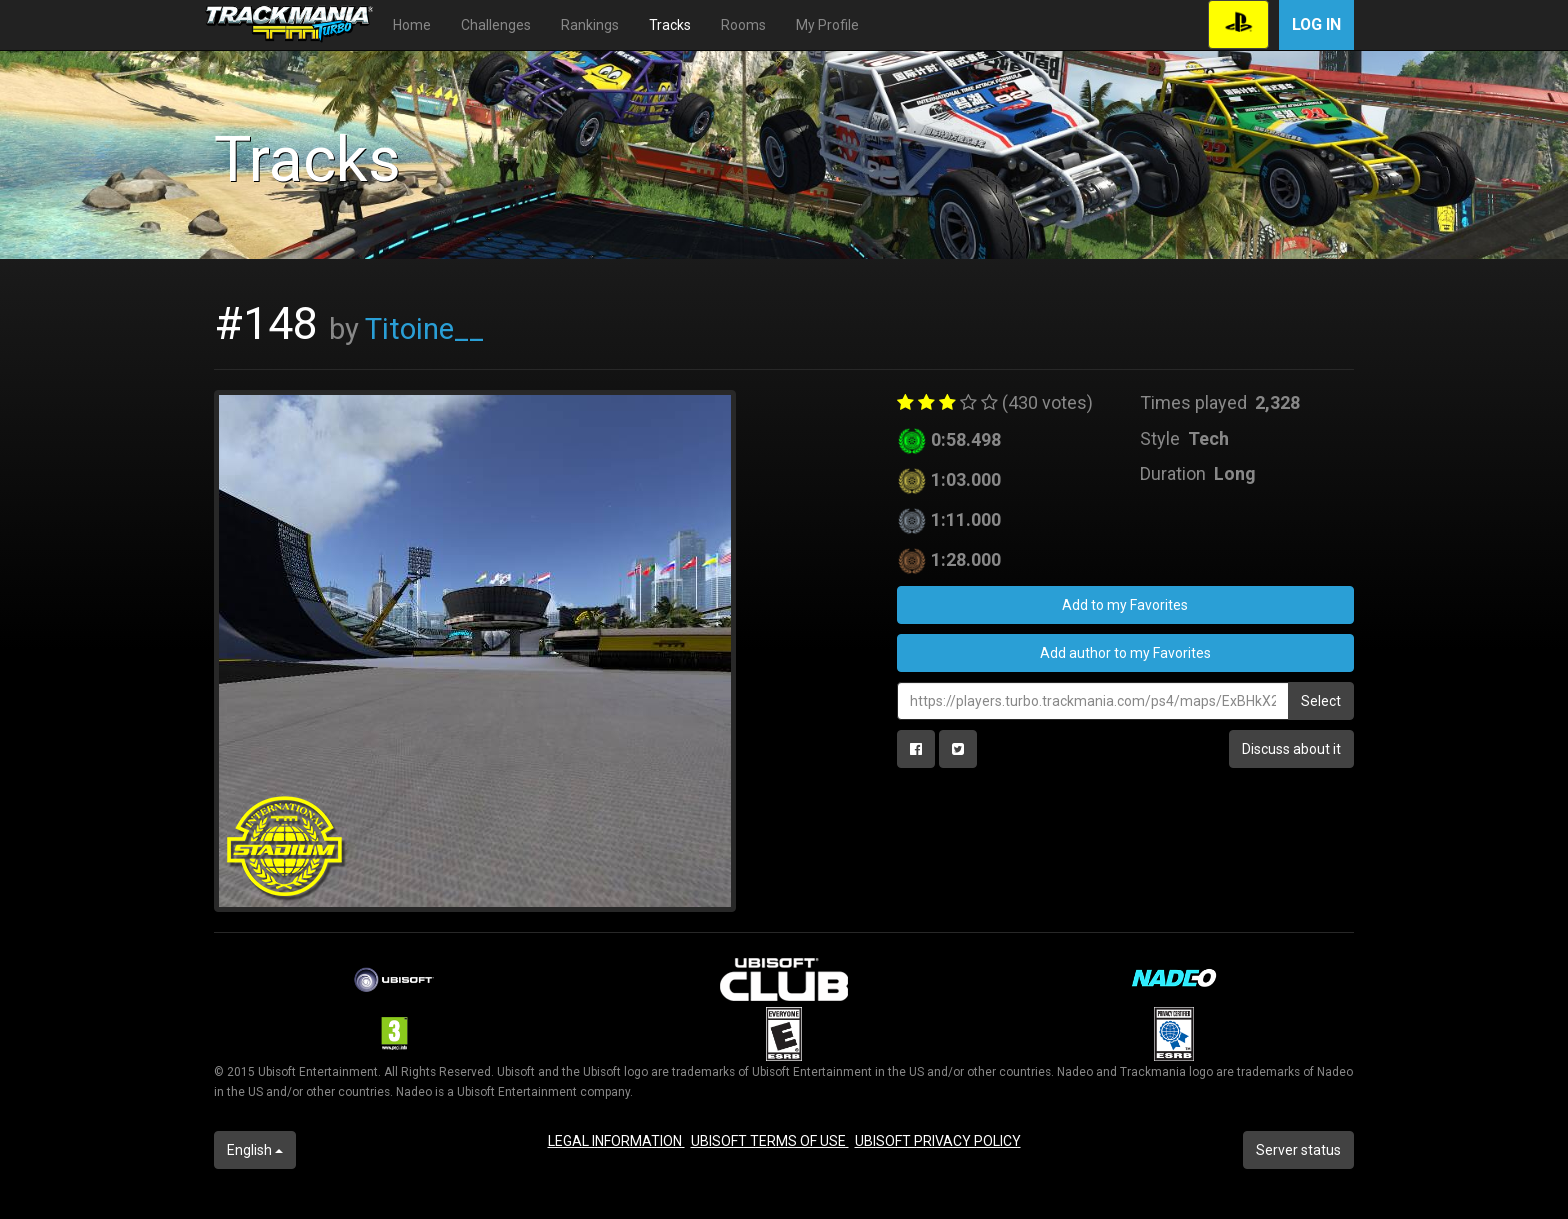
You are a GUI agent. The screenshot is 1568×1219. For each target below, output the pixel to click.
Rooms (743, 25)
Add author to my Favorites (1125, 653)
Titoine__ (424, 329)
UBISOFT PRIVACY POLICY (938, 1141)
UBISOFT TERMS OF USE (770, 1141)
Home (412, 25)
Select (1321, 701)
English (255, 1150)
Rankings (590, 25)
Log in (1316, 24)
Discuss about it (1291, 749)
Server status (1298, 1150)
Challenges (496, 25)
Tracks (670, 25)
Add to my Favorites (1125, 605)
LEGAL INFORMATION (616, 1141)
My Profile (827, 25)
